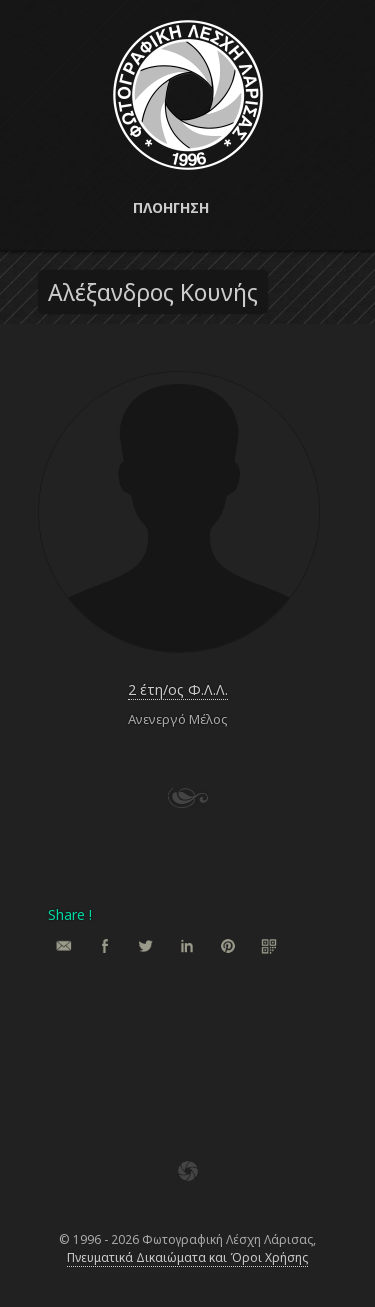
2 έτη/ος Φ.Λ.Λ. (178, 689)
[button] (187, 208)
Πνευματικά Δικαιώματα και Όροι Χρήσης (187, 1257)
